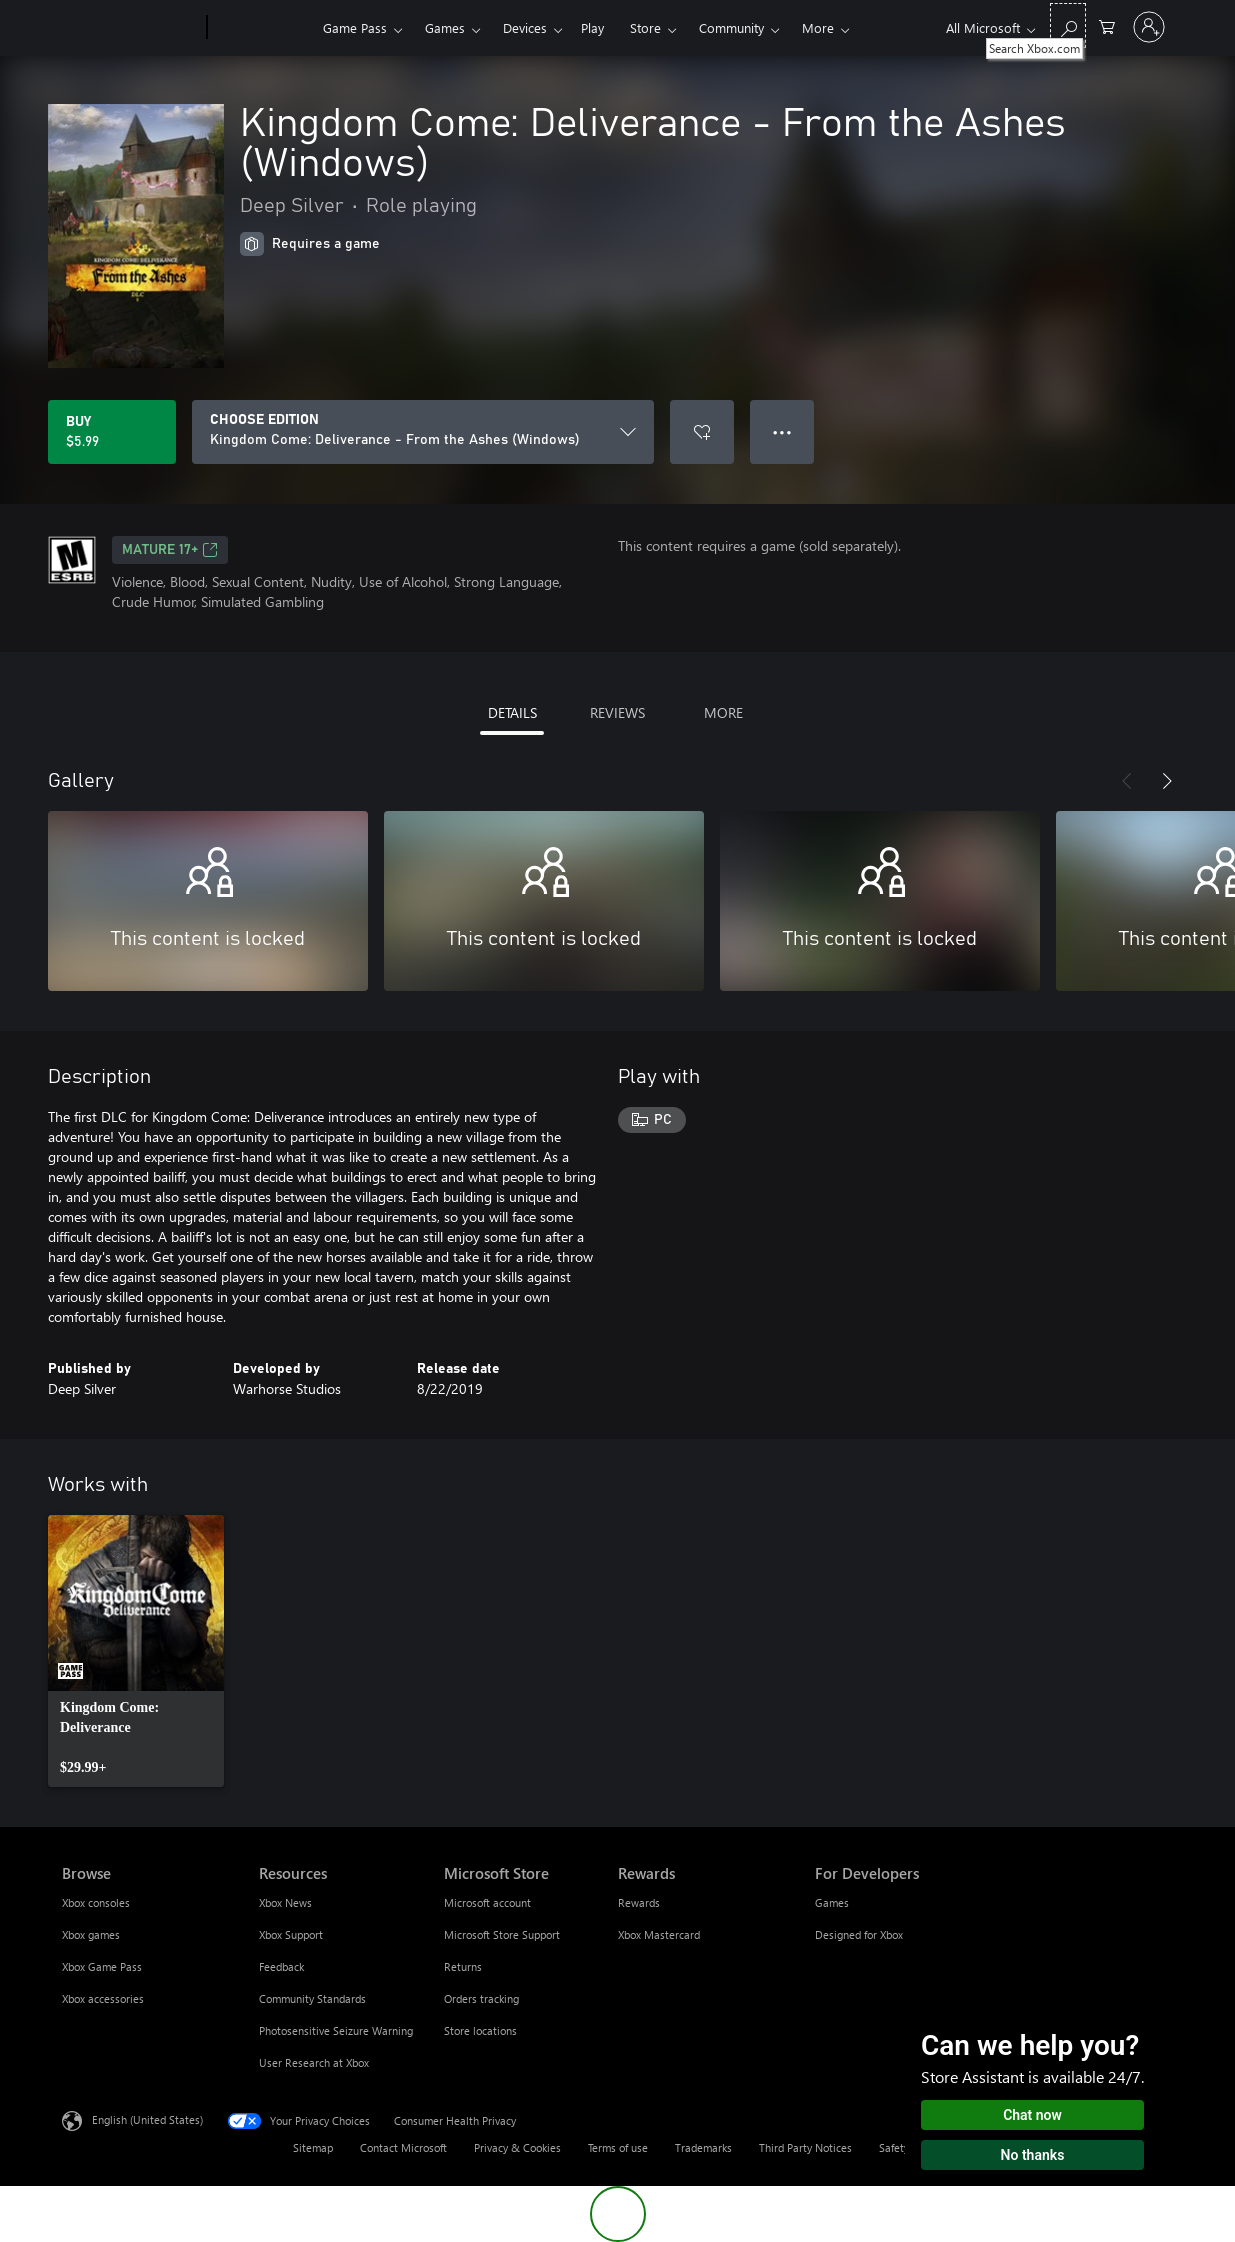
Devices (525, 27)
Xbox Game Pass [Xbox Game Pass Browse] (102, 1966)
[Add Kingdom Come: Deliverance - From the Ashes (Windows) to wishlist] (702, 432)
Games (445, 27)
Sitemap (313, 2147)
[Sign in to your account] (1149, 27)
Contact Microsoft (403, 2147)
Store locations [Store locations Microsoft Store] (480, 2030)
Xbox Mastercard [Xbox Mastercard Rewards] (659, 1934)
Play (592, 27)
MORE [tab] (723, 712)
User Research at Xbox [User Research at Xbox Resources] (314, 2062)
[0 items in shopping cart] (1107, 25)
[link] (136, 1651)
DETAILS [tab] (512, 712)
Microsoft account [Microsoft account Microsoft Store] (487, 1902)
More (818, 27)
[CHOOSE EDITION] (423, 432)
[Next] (1167, 781)
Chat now (1032, 2115)
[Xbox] (262, 28)
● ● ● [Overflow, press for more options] (782, 431)
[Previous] (1127, 781)
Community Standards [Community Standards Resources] (312, 1998)
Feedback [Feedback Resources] (281, 1966)
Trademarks (703, 2147)
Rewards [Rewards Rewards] (639, 1902)
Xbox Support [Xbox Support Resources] (291, 1934)
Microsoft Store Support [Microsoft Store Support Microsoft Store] (502, 1934)
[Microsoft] (130, 28)
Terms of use (618, 2147)
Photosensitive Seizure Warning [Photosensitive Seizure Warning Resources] (336, 2030)
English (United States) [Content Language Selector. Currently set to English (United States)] (147, 2119)
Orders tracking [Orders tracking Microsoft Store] (481, 1998)
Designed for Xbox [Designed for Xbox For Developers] (859, 1934)
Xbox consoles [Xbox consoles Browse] (96, 1902)
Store (645, 27)
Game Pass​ (355, 27)
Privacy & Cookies (517, 2147)
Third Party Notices (805, 2147)
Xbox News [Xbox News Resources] (285, 1902)
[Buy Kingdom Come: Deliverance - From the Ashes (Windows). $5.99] (112, 432)
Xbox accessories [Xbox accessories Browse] (103, 1998)
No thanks (1033, 2155)
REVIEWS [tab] (617, 712)
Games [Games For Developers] (832, 1902)
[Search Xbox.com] (1068, 25)
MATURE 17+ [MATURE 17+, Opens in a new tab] (170, 550)
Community (731, 27)
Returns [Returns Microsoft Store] (463, 1966)
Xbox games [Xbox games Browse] (91, 1934)
